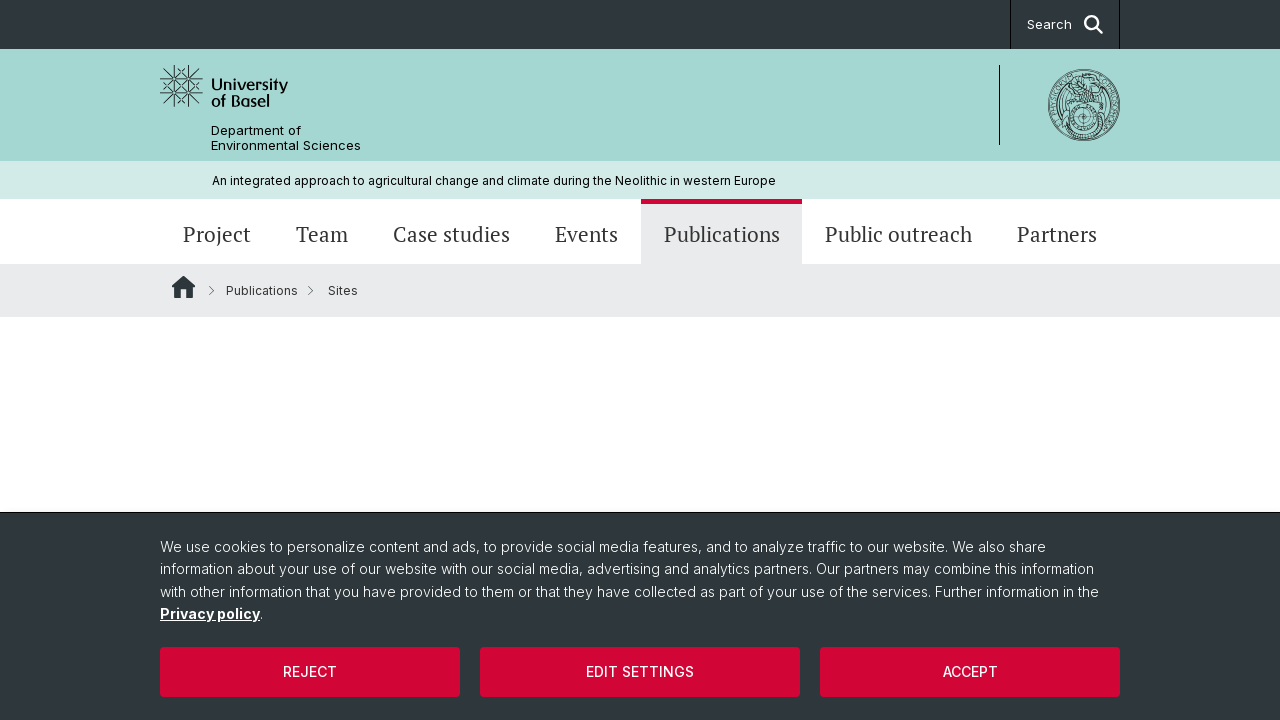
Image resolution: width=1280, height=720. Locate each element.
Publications (722, 234)
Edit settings (640, 671)
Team (322, 234)
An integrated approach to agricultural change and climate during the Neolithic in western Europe (494, 180)
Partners (1057, 234)
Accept (970, 671)
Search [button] (1065, 24)
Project (217, 234)
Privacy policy (210, 613)
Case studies (451, 234)
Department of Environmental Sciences (286, 138)
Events (586, 234)
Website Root (183, 287)
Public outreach (898, 234)
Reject (310, 671)
